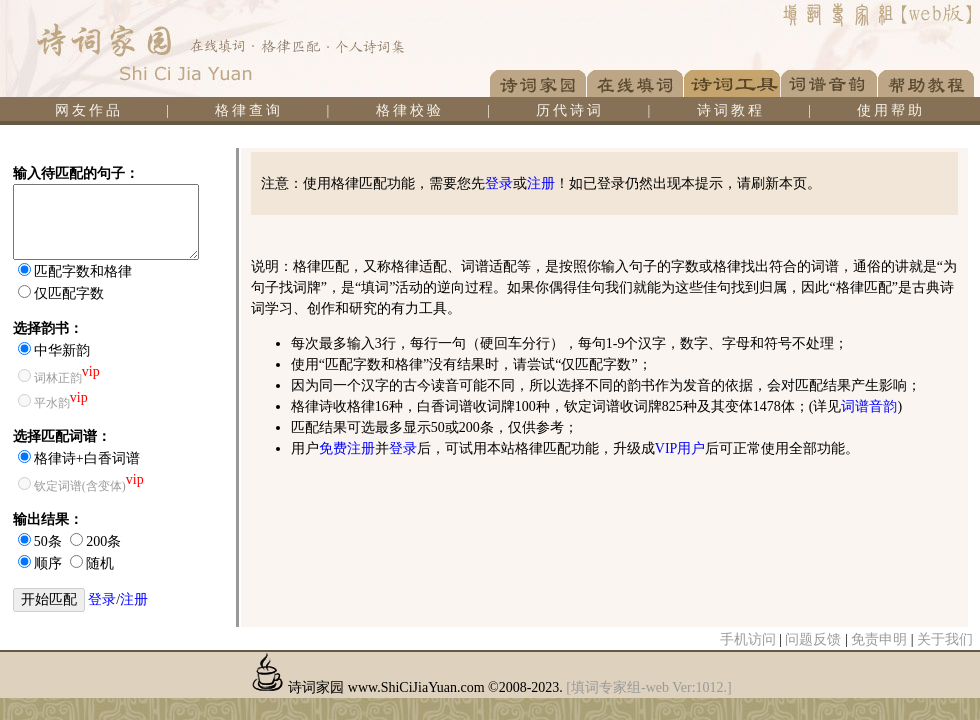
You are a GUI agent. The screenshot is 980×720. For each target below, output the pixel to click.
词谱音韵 (869, 406)
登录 (102, 599)
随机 (100, 563)
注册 (134, 599)
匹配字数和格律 (83, 271)
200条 (103, 541)
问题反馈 (813, 639)
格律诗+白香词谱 (87, 458)
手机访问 (748, 639)
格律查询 (249, 110)
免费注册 (347, 448)
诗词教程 (731, 110)
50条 (48, 541)
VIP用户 (680, 448)
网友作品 (89, 110)
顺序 (48, 563)
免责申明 (879, 639)
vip (91, 371)
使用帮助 (891, 110)
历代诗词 (570, 110)
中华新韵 (62, 350)
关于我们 (945, 639)
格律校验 (410, 110)
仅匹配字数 (69, 293)
